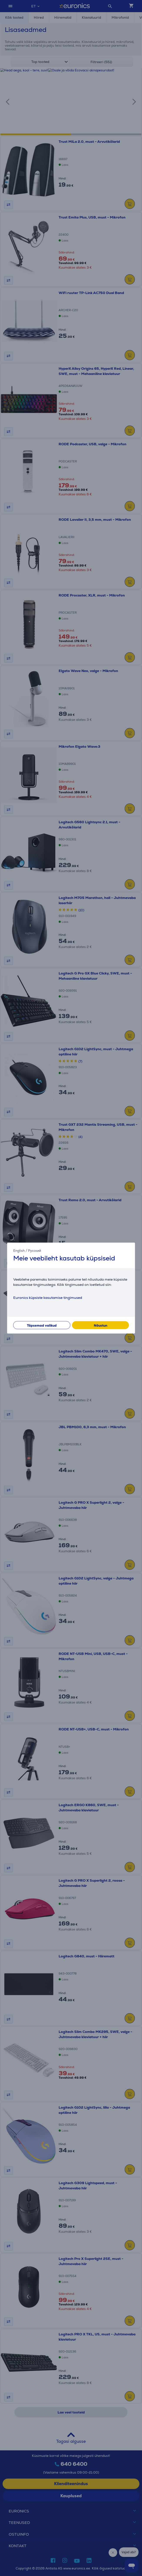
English (19, 1251)
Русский (34, 1251)
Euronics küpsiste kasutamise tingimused (47, 1297)
